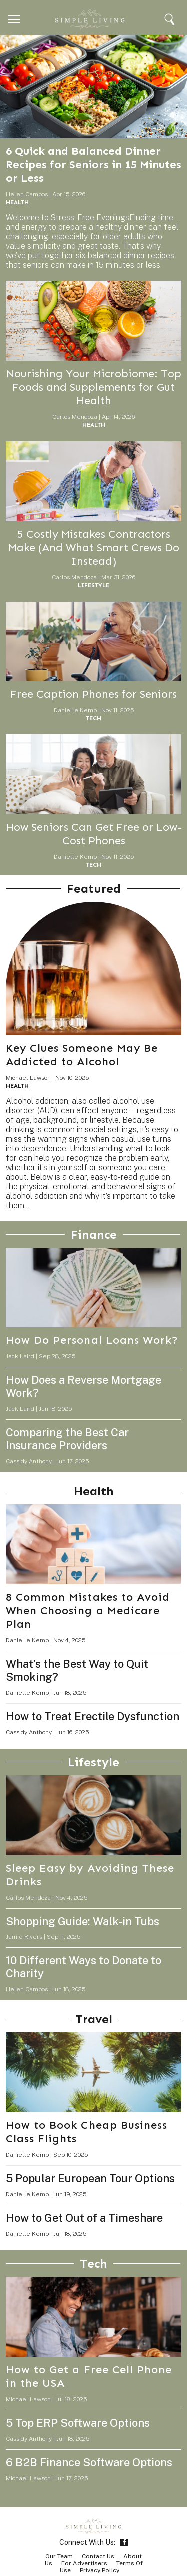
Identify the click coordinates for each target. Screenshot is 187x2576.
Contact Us (98, 2556)
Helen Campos (27, 194)
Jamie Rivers (24, 1936)
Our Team (59, 2556)
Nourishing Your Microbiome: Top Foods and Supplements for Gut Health (93, 387)
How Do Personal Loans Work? (92, 1340)
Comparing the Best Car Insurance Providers (67, 1439)
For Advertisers (84, 2563)
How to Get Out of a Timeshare (84, 2217)
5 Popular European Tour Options (90, 2178)
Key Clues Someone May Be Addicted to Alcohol (82, 1054)
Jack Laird (20, 1356)
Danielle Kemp (75, 710)
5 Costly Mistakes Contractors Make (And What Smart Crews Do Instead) (93, 547)
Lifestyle (93, 585)
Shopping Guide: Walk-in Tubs (82, 1921)
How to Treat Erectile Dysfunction (92, 1716)
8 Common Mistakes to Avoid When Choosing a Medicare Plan (88, 1610)
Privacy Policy (99, 2570)
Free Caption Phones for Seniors (93, 694)
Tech (93, 718)
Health (17, 202)
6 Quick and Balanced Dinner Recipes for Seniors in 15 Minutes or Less (93, 164)
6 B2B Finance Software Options (89, 2462)
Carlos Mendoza (74, 416)
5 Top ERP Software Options (78, 2422)
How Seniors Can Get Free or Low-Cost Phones (93, 833)
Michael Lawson (28, 1077)
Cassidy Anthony (29, 1461)
